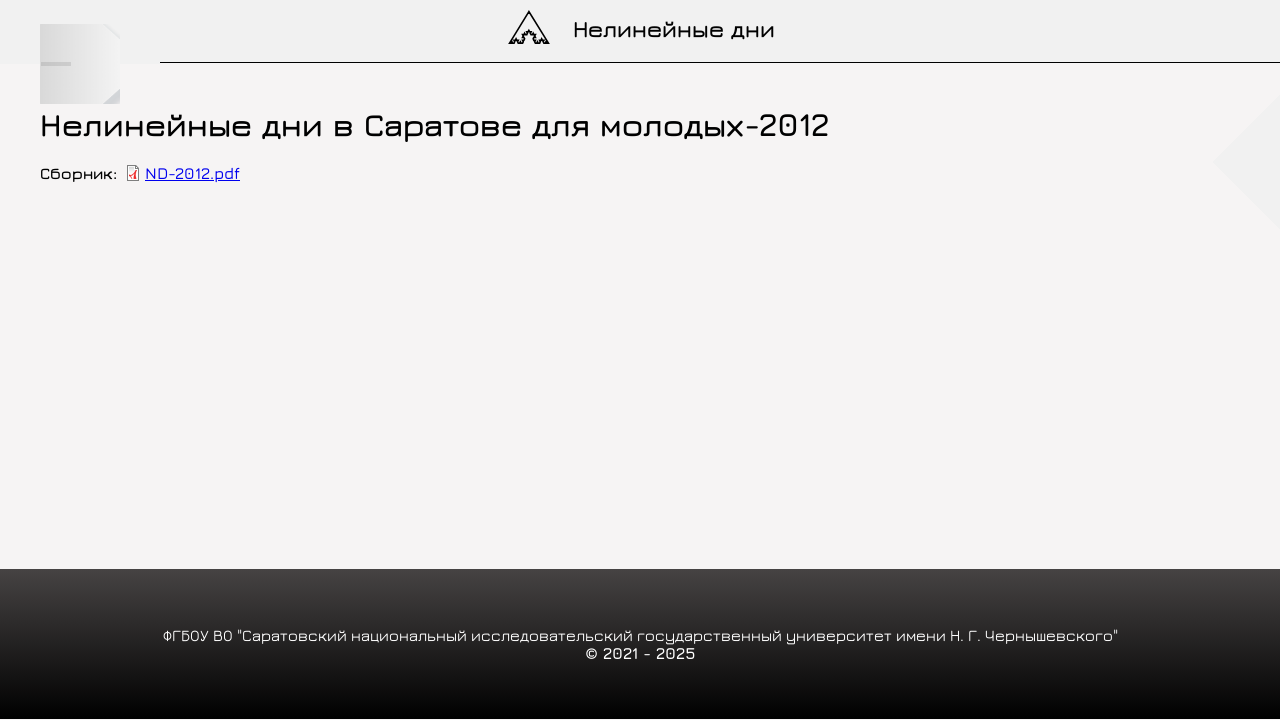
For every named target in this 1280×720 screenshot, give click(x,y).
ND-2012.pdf (192, 173)
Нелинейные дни (674, 28)
